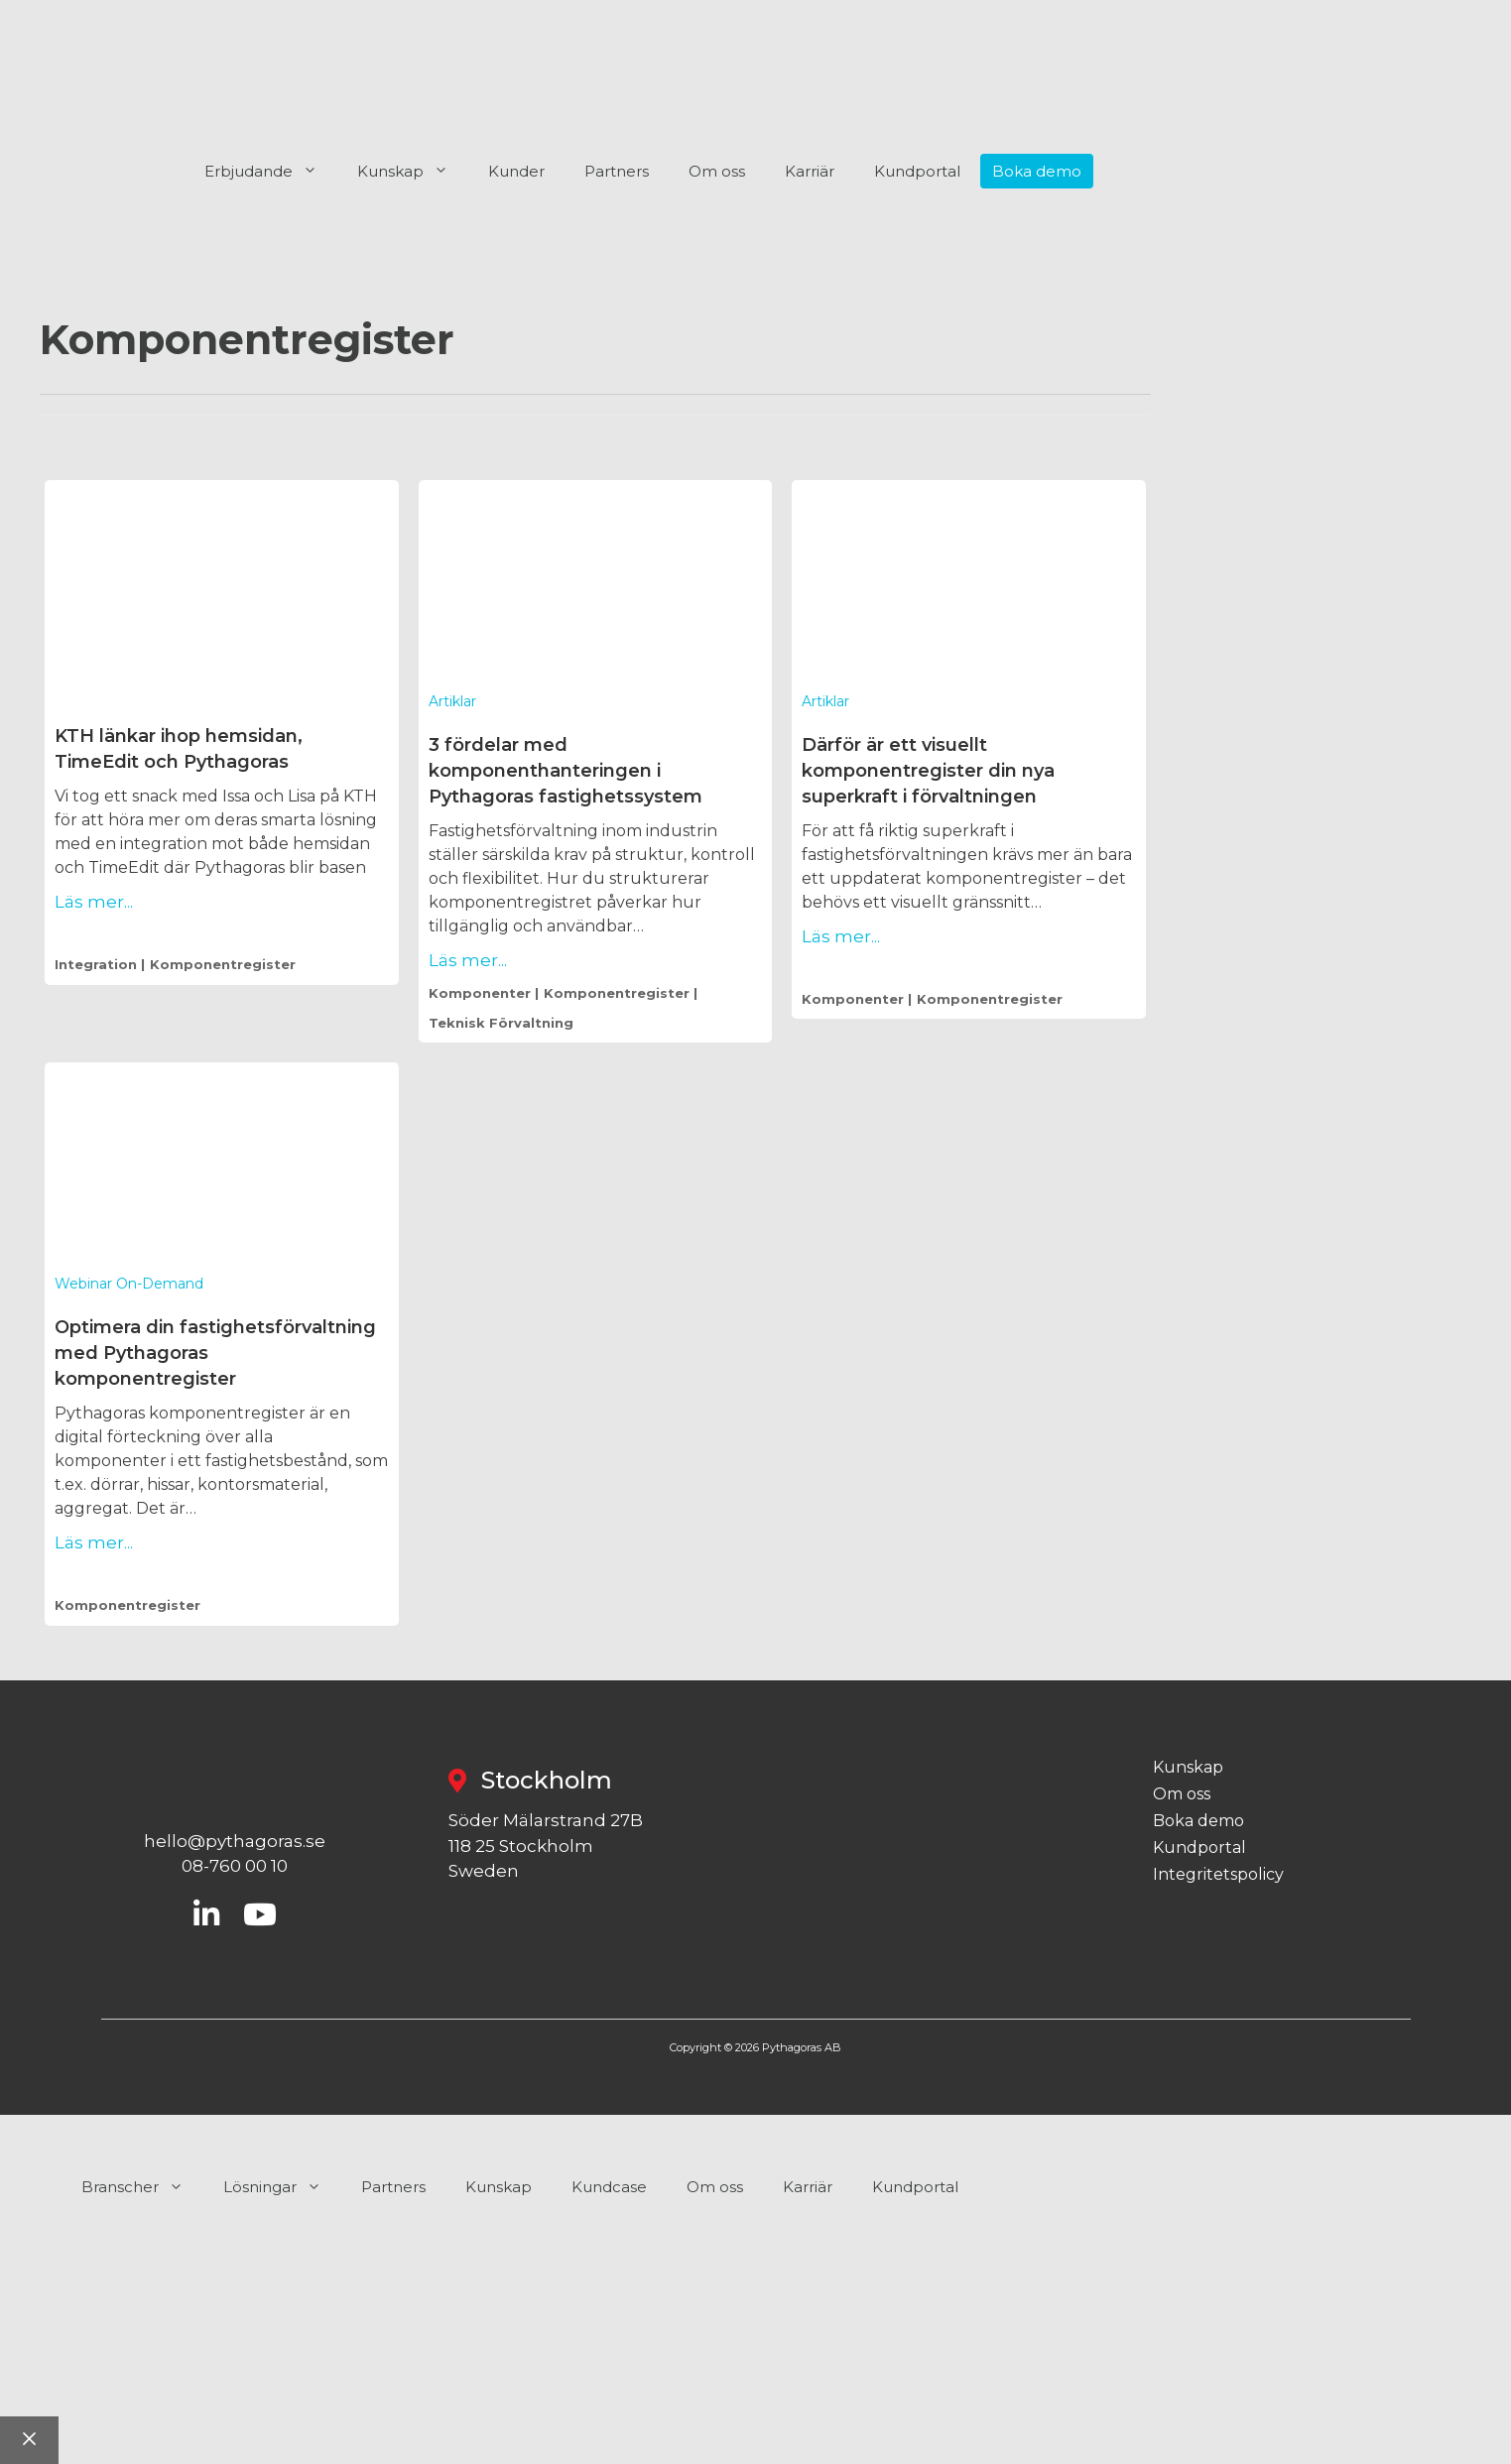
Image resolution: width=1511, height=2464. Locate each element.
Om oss (717, 171)
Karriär (809, 171)
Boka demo (1036, 171)
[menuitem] (1262, 171)
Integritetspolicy (1218, 1875)
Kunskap (412, 171)
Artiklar (452, 701)
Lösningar (282, 2187)
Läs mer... (94, 902)
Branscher (142, 2187)
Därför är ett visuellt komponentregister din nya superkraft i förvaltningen (928, 770)
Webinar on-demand (129, 1284)
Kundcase (609, 2186)
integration (96, 964)
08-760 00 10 (235, 1866)
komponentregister (223, 964)
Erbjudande (270, 171)
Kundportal (917, 171)
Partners (616, 171)
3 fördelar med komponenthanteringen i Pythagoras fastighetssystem (565, 770)
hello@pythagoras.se (234, 1841)
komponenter (480, 993)
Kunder (516, 171)
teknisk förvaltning (501, 1023)
